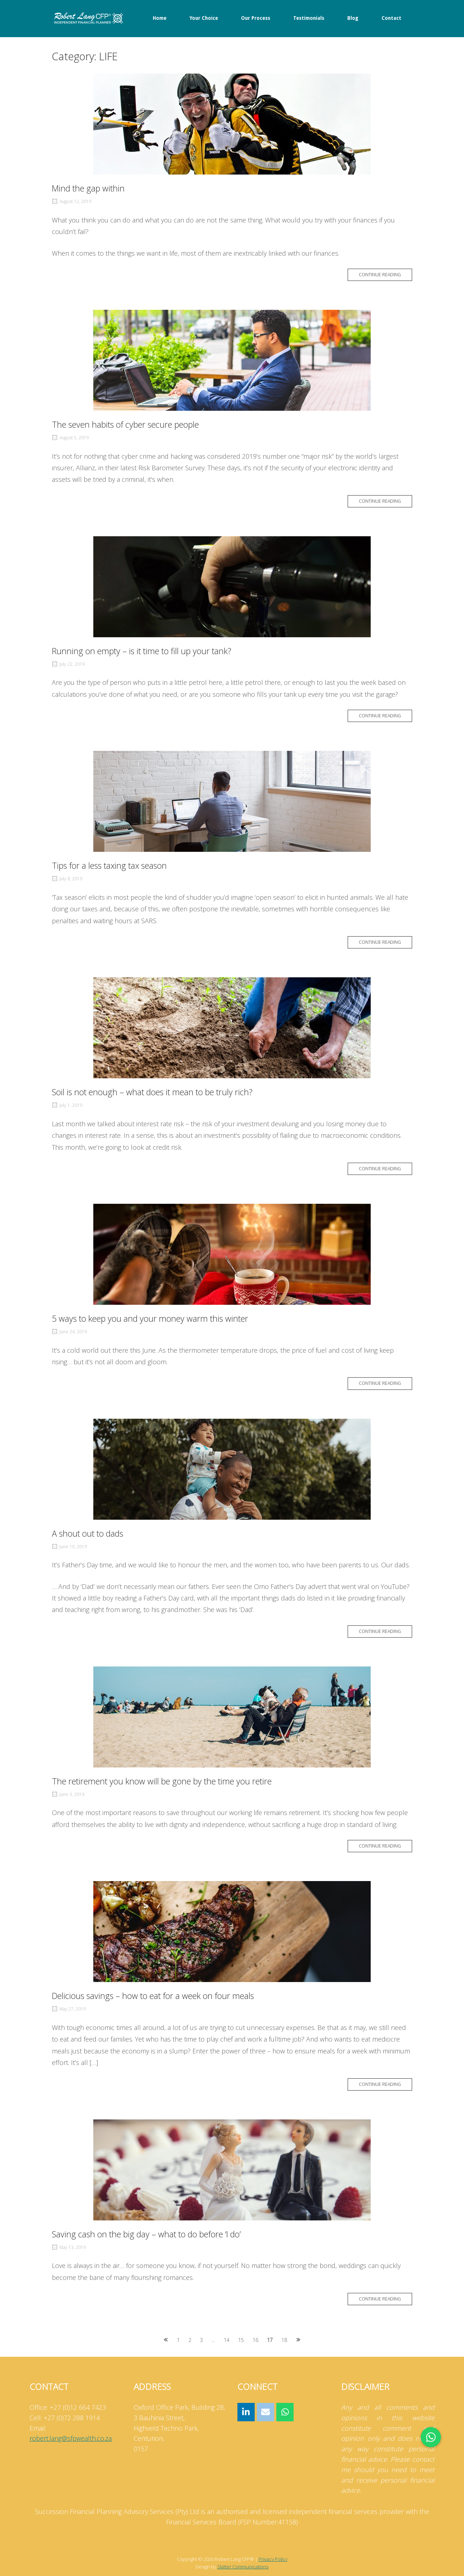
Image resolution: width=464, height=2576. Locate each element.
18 (284, 2340)
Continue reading (380, 275)
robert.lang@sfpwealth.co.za (71, 2438)
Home (159, 18)
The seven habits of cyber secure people (125, 424)
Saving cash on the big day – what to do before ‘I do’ (146, 2234)
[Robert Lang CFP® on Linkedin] (246, 2412)
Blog (352, 18)
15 (241, 2340)
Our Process (255, 18)
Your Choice (203, 18)
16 (255, 2340)
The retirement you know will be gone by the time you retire (162, 1781)
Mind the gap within (88, 188)
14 (226, 2340)
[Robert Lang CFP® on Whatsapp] (285, 2412)
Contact (391, 18)
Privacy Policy (273, 2559)
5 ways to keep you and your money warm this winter (150, 1318)
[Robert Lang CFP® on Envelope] (265, 2412)
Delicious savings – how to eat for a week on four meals (153, 1996)
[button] (431, 2437)
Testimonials (308, 18)
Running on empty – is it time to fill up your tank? (141, 651)
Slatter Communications (242, 2566)
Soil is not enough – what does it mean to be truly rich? (152, 1092)
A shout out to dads (87, 1533)
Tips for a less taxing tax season (109, 865)
